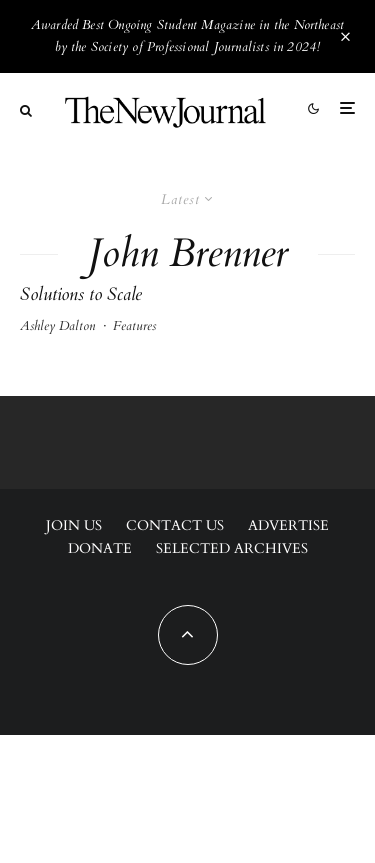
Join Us (74, 525)
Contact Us (175, 525)
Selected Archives (232, 548)
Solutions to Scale (81, 295)
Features (134, 326)
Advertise (288, 525)
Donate (100, 548)
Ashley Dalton (57, 326)
